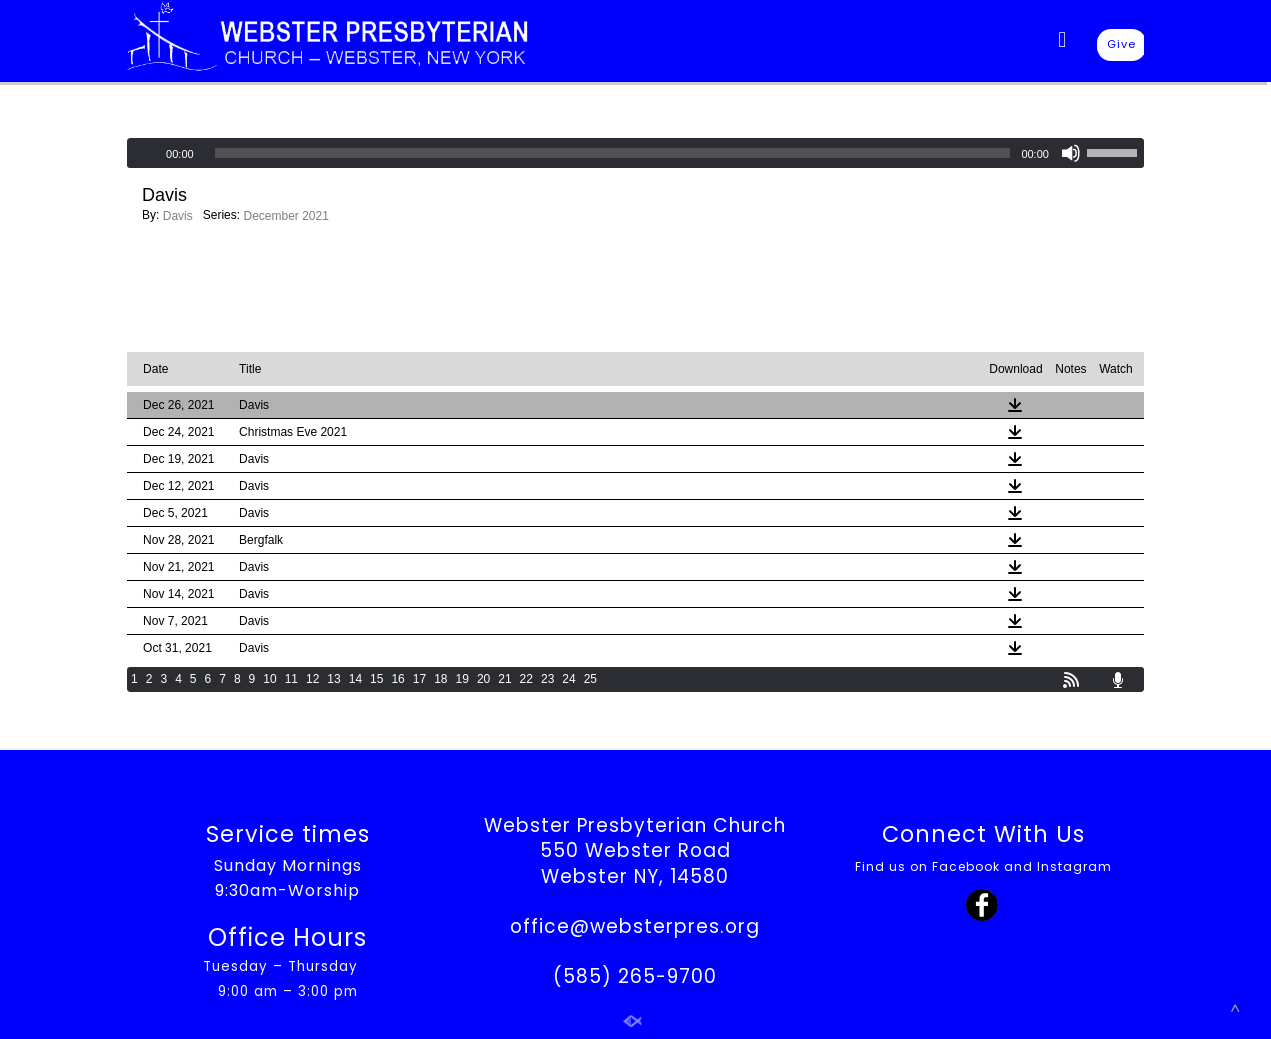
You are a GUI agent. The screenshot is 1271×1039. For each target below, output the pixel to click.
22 (526, 679)
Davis (178, 216)
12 (312, 679)
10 (269, 679)
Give (1121, 44)
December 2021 (285, 216)
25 (590, 679)
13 (333, 679)
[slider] (613, 153)
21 (504, 679)
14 (355, 679)
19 (462, 679)
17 (419, 679)
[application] (635, 153)
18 (440, 679)
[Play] (144, 153)
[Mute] (1071, 153)
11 (291, 679)
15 (376, 679)
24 (568, 679)
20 (483, 679)
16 (397, 679)
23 (547, 679)
